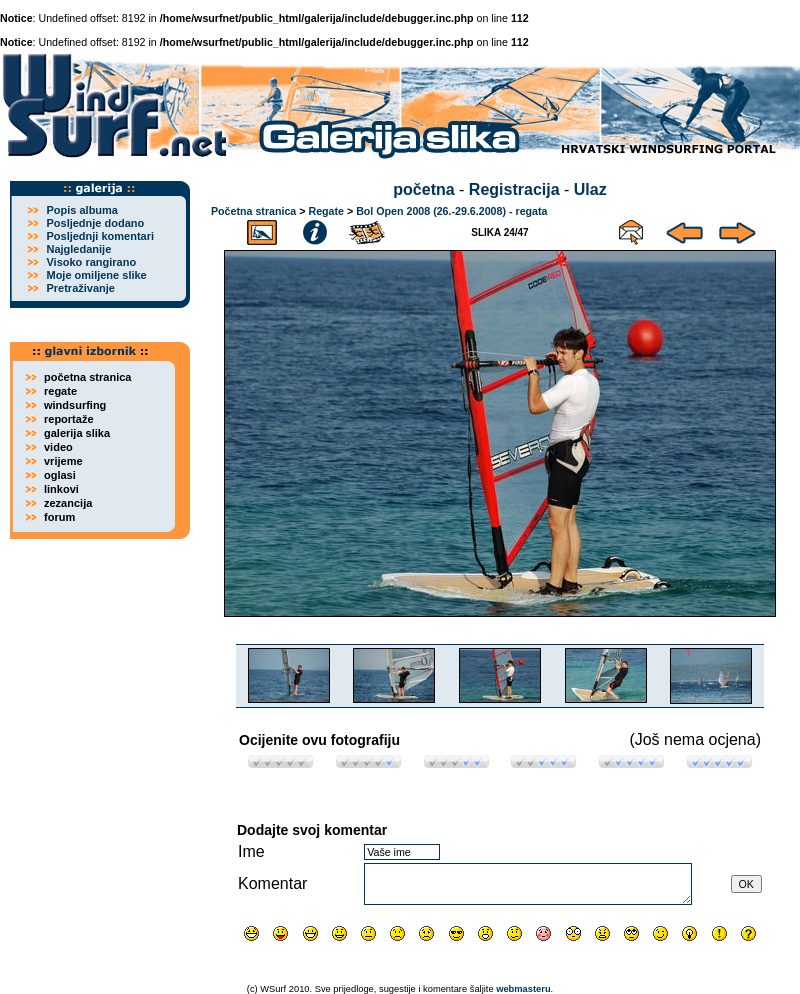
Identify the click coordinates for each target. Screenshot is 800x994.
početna (423, 189)
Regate (326, 211)
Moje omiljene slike (96, 275)
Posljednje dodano (95, 223)
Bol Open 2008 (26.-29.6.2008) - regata (451, 211)
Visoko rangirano (91, 262)
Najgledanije (78, 249)
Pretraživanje (80, 288)
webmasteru (523, 989)
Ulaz (590, 189)
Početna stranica (253, 211)
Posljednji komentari (100, 236)
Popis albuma (82, 210)
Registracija (514, 189)
